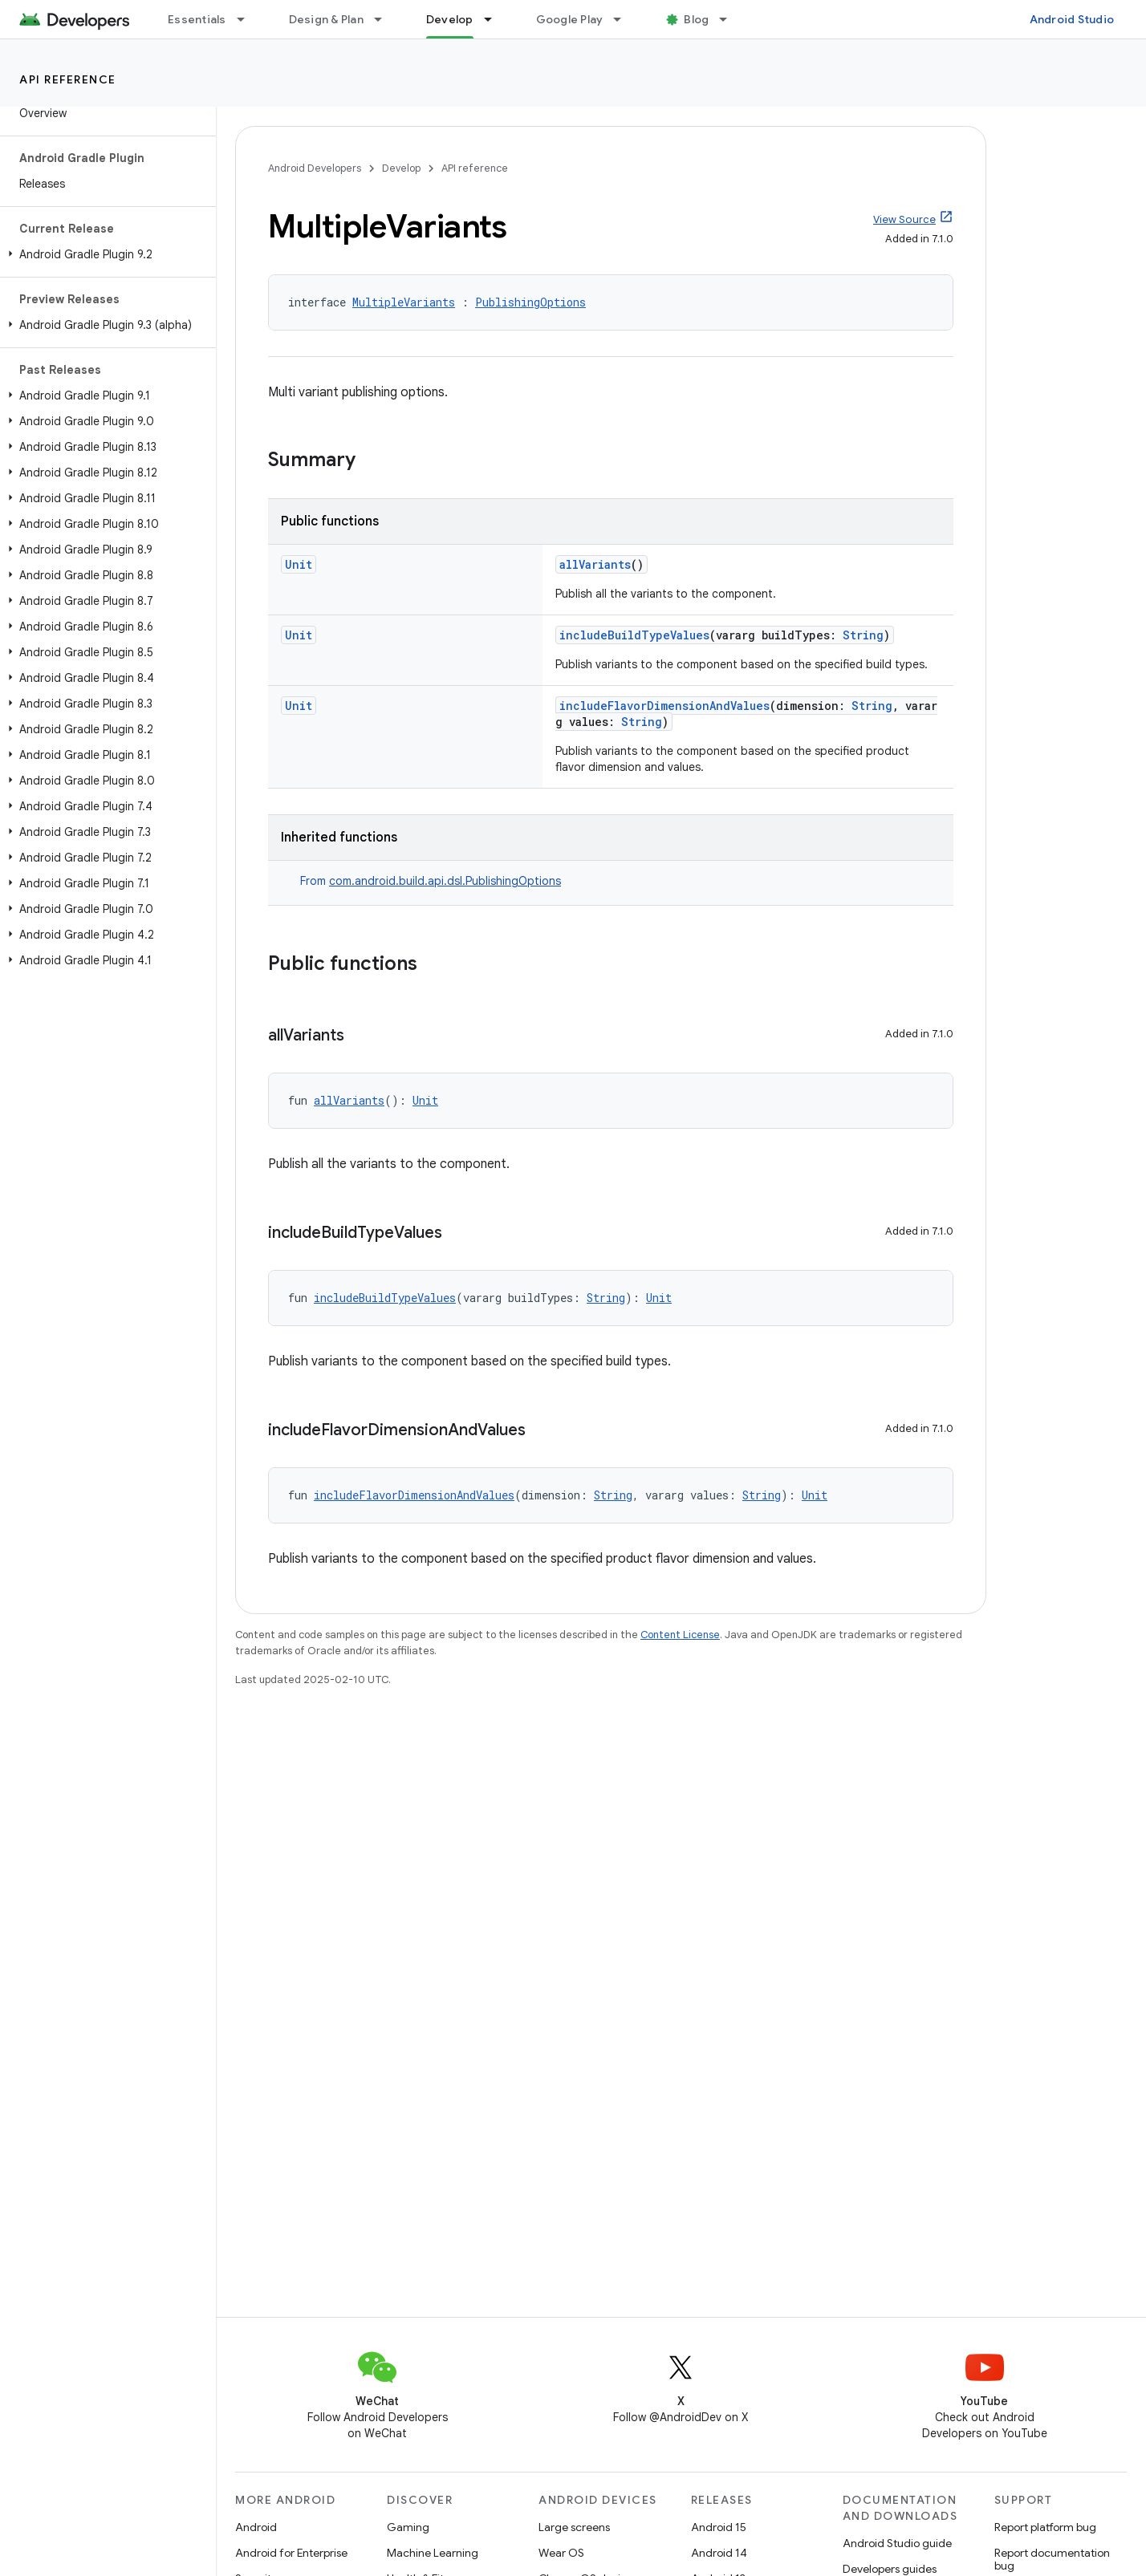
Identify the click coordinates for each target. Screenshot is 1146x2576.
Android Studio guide (897, 2543)
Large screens (574, 2527)
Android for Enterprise (291, 2553)
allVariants (595, 564)
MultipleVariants (403, 302)
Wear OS (561, 2553)
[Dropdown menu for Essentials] (248, 19)
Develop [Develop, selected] (449, 19)
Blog (696, 19)
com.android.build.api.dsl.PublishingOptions (445, 881)
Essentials (197, 19)
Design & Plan (326, 19)
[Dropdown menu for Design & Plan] (385, 19)
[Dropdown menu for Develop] (495, 19)
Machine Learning (432, 2553)
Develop (401, 168)
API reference (67, 79)
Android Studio (1072, 19)
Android (256, 2527)
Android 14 (719, 2553)
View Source (904, 219)
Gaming (408, 2527)
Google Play (569, 19)
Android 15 (718, 2527)
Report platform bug (1045, 2527)
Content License (680, 1634)
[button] (104, 254)
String (863, 635)
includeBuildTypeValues (634, 635)
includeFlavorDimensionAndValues (664, 705)
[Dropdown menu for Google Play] (624, 19)
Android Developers (314, 168)
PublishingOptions (530, 302)
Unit (298, 564)
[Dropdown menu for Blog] (730, 19)
